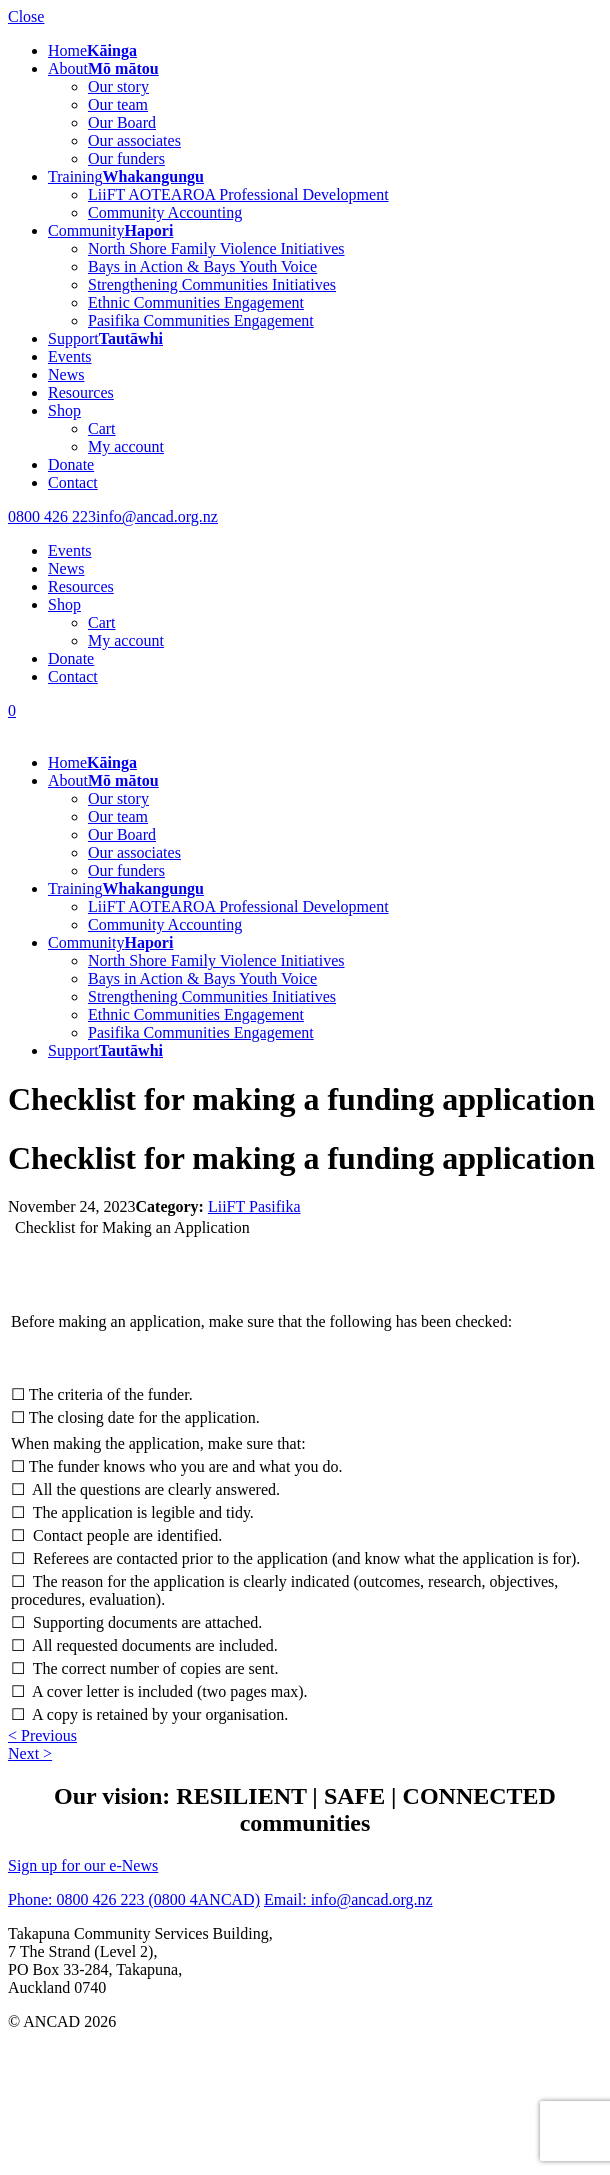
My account (126, 446)
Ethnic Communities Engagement (196, 302)
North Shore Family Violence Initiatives (216, 248)
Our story (118, 86)
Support (105, 338)
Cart (102, 428)
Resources (81, 392)
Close (26, 16)
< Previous (42, 1735)
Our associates (134, 140)
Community (110, 230)
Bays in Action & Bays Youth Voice (202, 266)
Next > (30, 1753)
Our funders (126, 158)
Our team (118, 104)
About (103, 68)
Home (92, 50)
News (66, 374)
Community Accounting (165, 212)
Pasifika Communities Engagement (201, 320)
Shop (64, 410)
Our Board (122, 122)
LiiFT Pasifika (254, 1206)
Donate (71, 464)
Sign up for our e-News (83, 1865)
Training (126, 176)
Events (70, 356)
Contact (73, 482)
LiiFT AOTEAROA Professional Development (238, 194)
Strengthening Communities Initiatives (212, 284)
